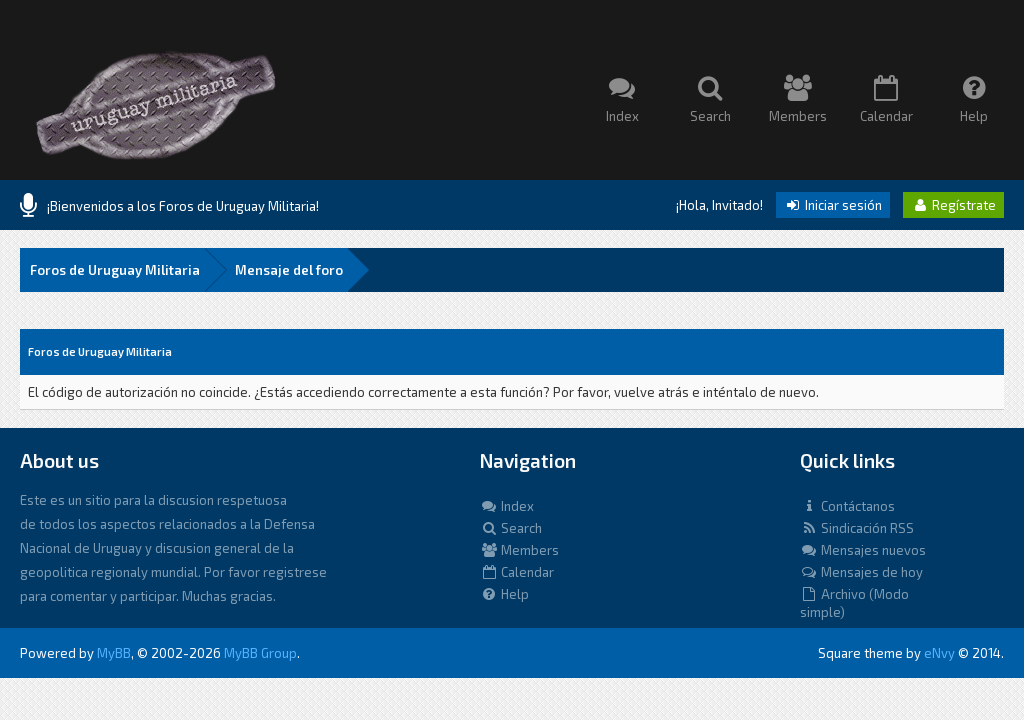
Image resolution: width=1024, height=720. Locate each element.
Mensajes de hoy (861, 572)
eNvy (939, 653)
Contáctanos (847, 506)
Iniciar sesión (833, 205)
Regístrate (953, 205)
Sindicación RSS (857, 528)
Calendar (517, 572)
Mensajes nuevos (863, 550)
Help (504, 594)
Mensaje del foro (289, 270)
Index (507, 506)
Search (511, 528)
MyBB (114, 653)
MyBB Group (260, 653)
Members (519, 550)
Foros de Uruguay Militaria (115, 270)
